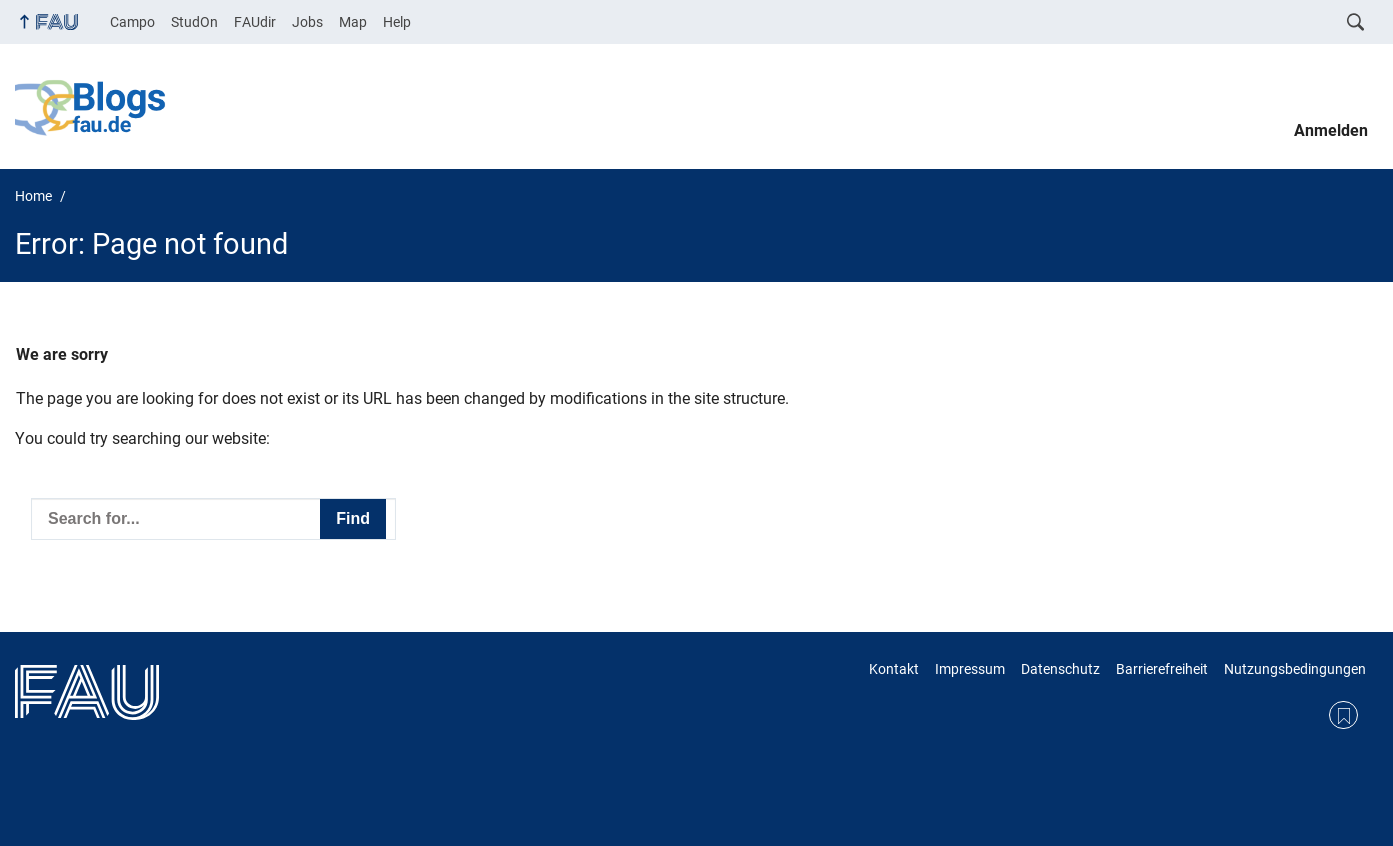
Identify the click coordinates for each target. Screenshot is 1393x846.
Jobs (307, 22)
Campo (132, 22)
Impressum (970, 669)
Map (353, 22)
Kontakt (894, 669)
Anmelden (1331, 130)
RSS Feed (1343, 715)
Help (397, 22)
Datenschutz (1060, 669)
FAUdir (255, 22)
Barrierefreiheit (1162, 669)
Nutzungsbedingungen (1295, 669)
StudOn (194, 22)
